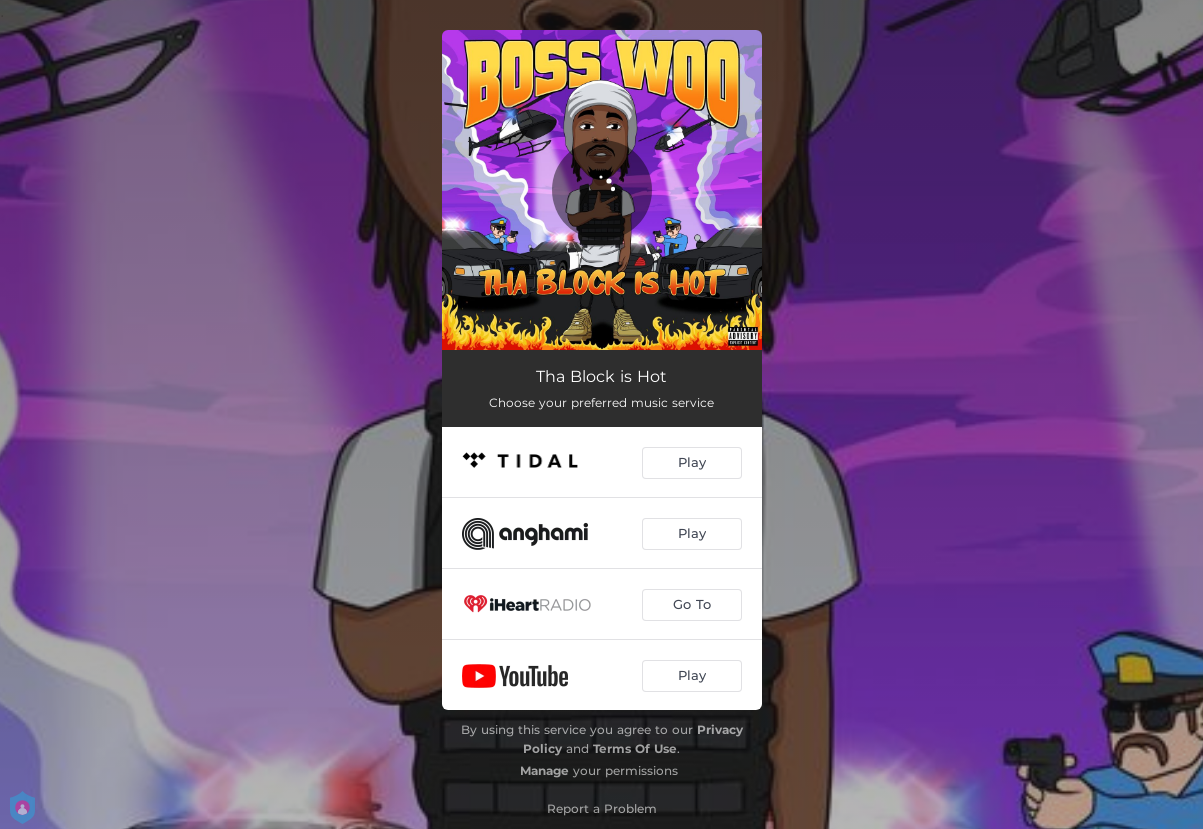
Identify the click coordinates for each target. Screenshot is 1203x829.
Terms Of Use (635, 748)
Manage (544, 770)
